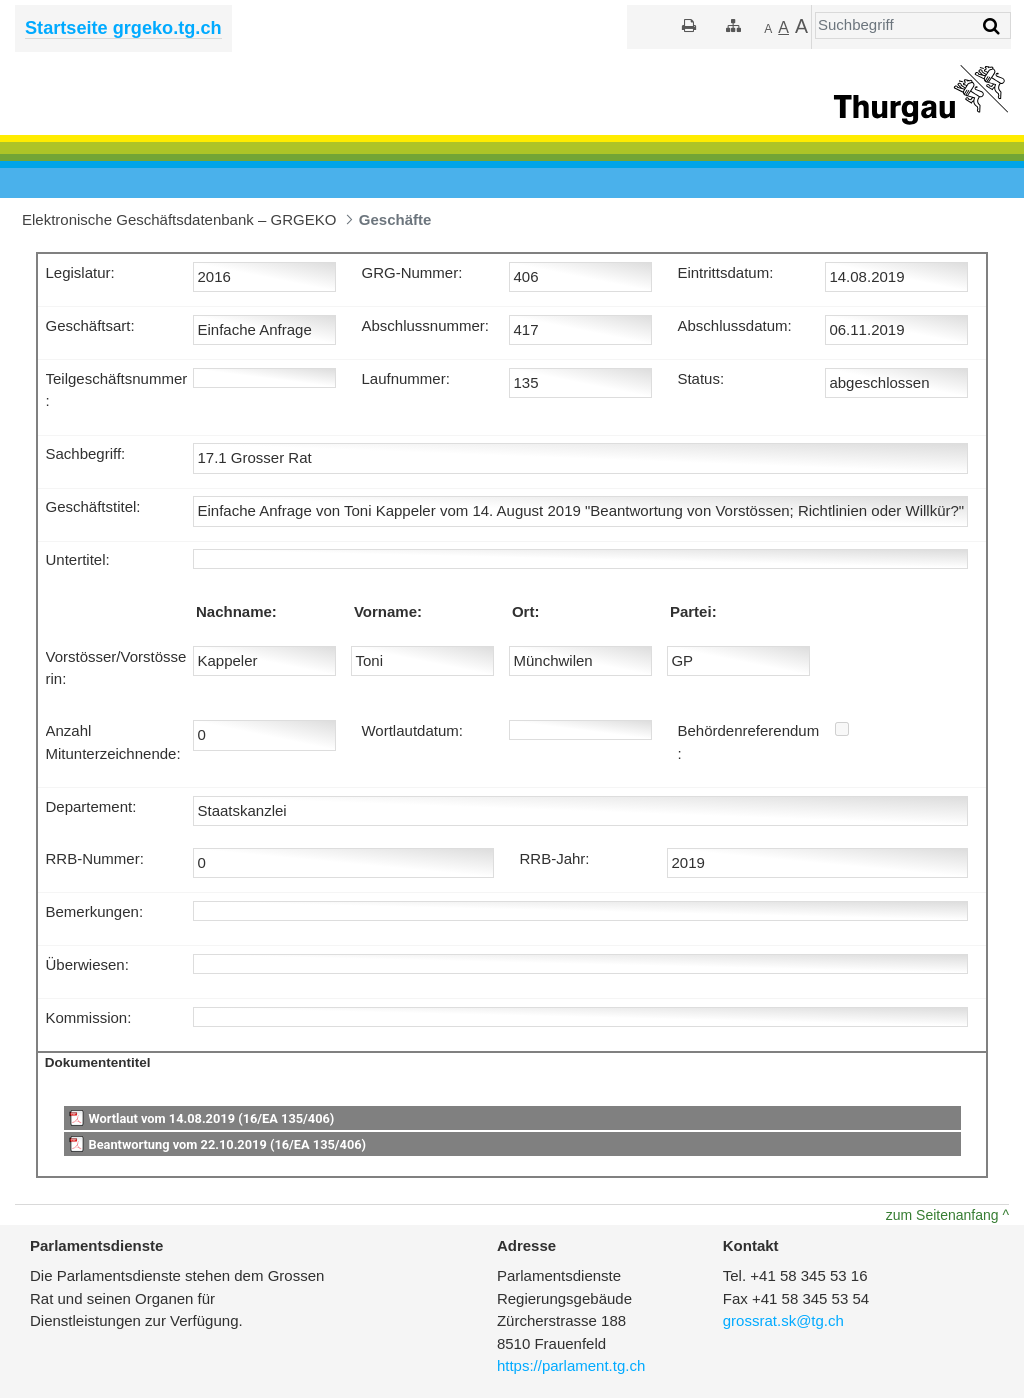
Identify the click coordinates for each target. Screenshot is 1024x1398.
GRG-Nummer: (411, 272)
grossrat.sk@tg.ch (783, 1320)
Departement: (91, 806)
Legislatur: (80, 272)
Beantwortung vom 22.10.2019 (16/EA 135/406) (227, 1144)
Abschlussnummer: (425, 325)
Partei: (693, 611)
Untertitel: (78, 559)
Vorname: (388, 611)
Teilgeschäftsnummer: (117, 390)
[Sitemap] (733, 25)
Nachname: (236, 611)
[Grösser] (783, 28)
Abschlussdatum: (734, 325)
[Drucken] (689, 25)
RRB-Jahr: (554, 858)
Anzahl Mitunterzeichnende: (113, 742)
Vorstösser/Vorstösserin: (116, 668)
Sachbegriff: (86, 453)
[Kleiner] (768, 28)
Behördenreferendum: (748, 742)
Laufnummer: (405, 378)
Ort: (526, 611)
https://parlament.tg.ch (571, 1365)
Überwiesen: (87, 964)
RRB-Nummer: (95, 858)
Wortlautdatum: (411, 730)
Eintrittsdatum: (725, 272)
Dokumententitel (98, 1062)
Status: (700, 378)
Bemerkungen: (95, 911)
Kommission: (89, 1017)
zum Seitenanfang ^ (947, 1215)
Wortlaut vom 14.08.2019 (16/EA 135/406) (211, 1118)
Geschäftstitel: (93, 506)
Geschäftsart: (90, 325)
